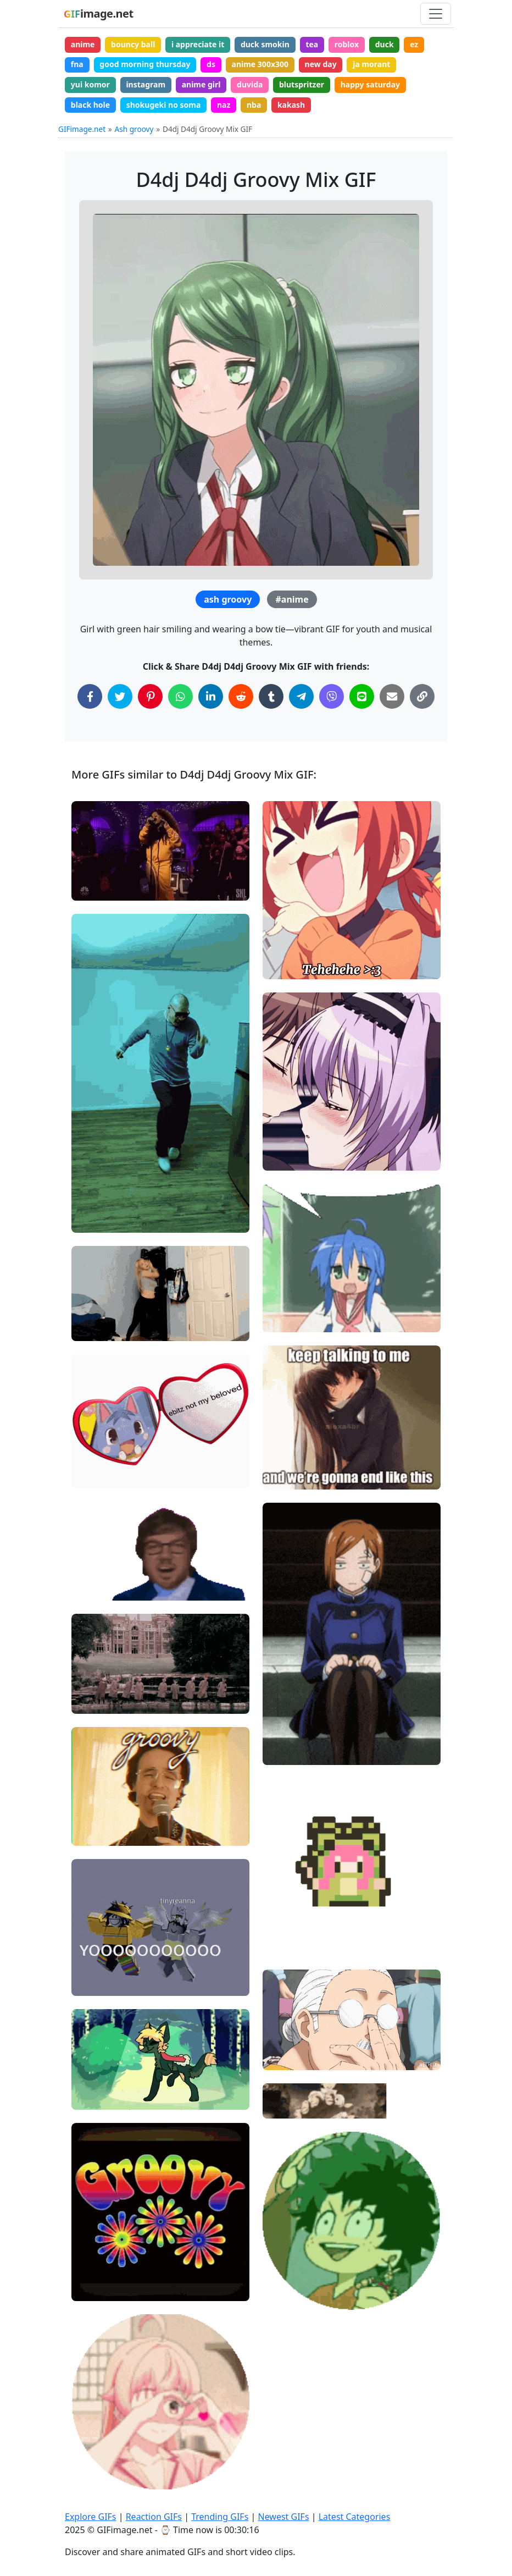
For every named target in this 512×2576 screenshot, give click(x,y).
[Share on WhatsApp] (180, 696)
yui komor (90, 84)
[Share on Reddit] (241, 696)
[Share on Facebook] (89, 696)
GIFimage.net (81, 129)
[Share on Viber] (331, 696)
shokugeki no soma (163, 105)
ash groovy (228, 599)
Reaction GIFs (154, 2517)
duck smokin (265, 44)
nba (254, 105)
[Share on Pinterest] (150, 696)
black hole (90, 105)
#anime (291, 599)
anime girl (201, 84)
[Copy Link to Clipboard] (422, 696)
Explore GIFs (90, 2517)
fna (77, 64)
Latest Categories (355, 2517)
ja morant (371, 64)
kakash (291, 105)
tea (311, 44)
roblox (347, 44)
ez (414, 44)
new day (321, 64)
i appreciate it (197, 44)
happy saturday (370, 84)
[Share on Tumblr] (271, 696)
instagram (145, 84)
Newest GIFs (283, 2517)
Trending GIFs (219, 2517)
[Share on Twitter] (120, 696)
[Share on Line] (361, 696)
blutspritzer (301, 84)
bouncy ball (133, 44)
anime (83, 44)
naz (223, 105)
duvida (250, 84)
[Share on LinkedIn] (210, 696)
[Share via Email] (392, 696)
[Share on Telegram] (301, 696)
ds (211, 64)
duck (384, 44)
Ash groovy (134, 129)
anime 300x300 (260, 64)
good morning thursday (144, 64)
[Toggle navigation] (435, 14)
